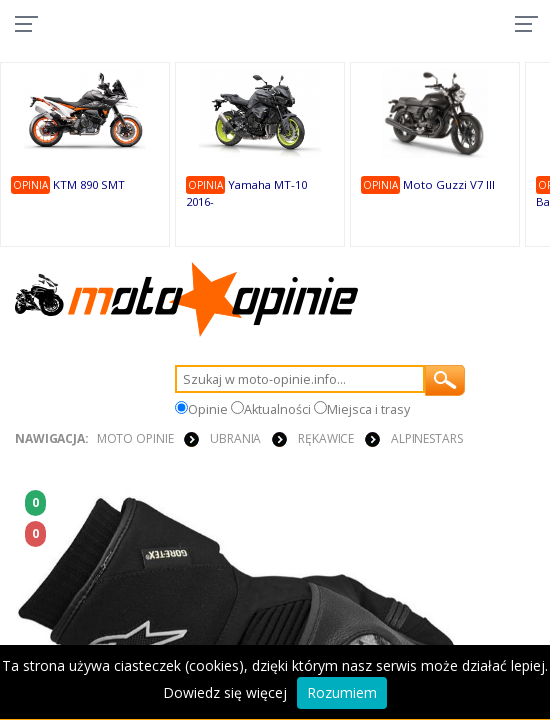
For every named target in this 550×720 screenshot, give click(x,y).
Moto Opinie (135, 438)
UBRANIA (235, 438)
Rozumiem (342, 692)
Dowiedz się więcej (225, 692)
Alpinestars (427, 438)
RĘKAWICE (326, 438)
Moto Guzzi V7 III (449, 184)
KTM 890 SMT (89, 184)
